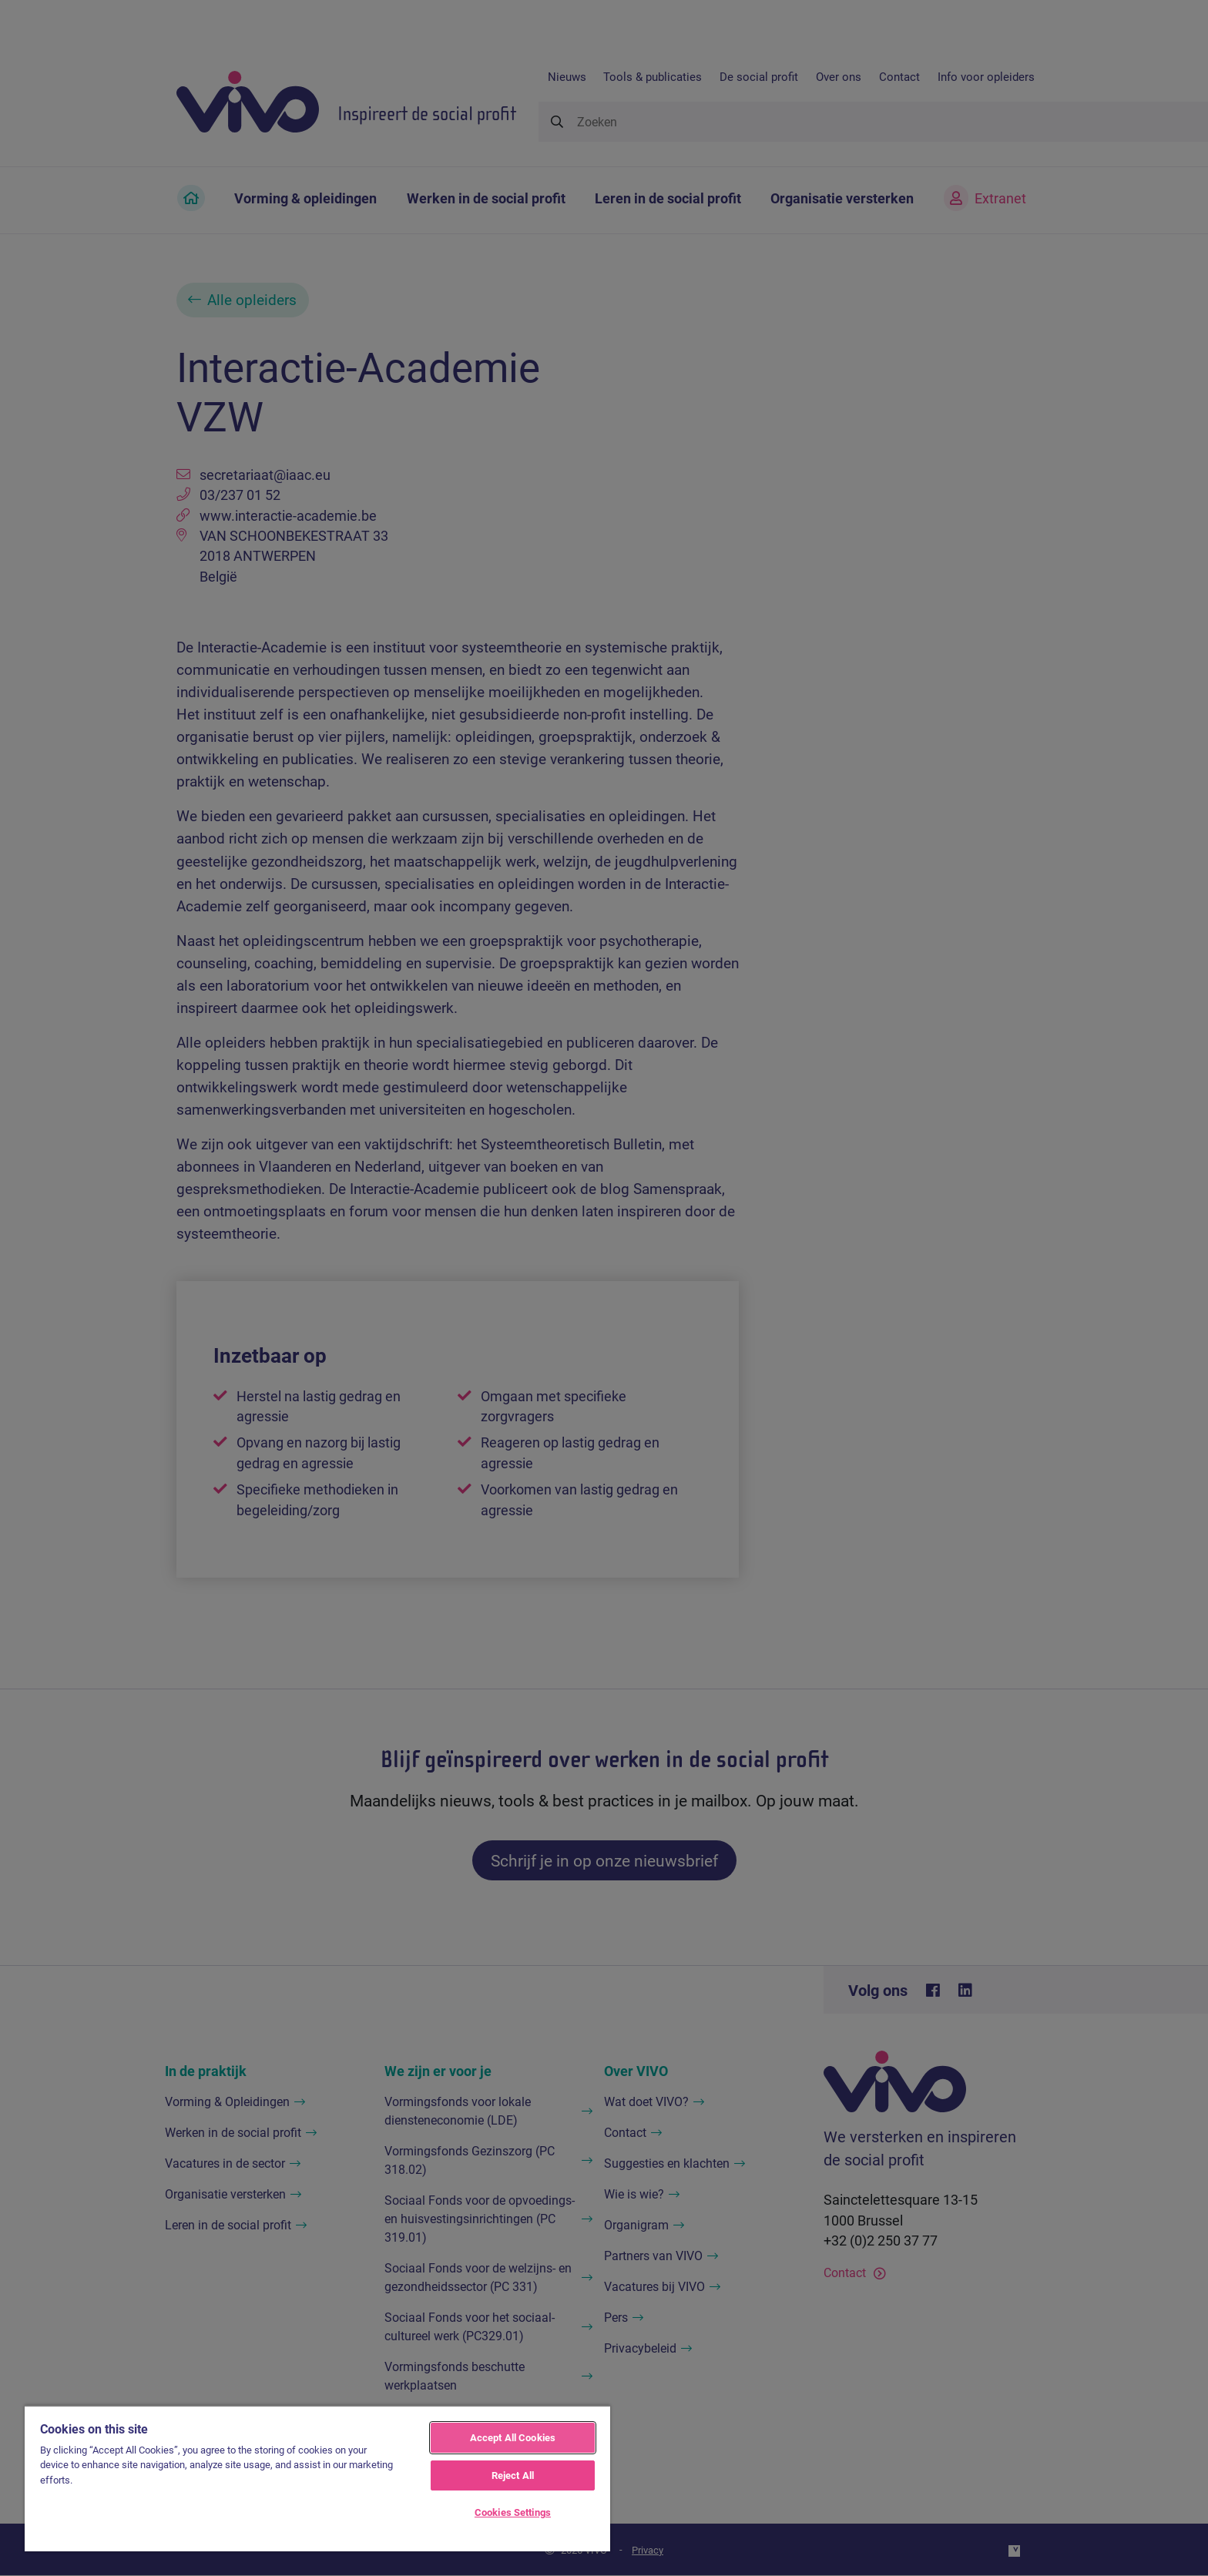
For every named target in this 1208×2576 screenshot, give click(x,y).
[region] (317, 2478)
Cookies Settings (513, 2512)
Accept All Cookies (512, 2437)
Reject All (513, 2475)
